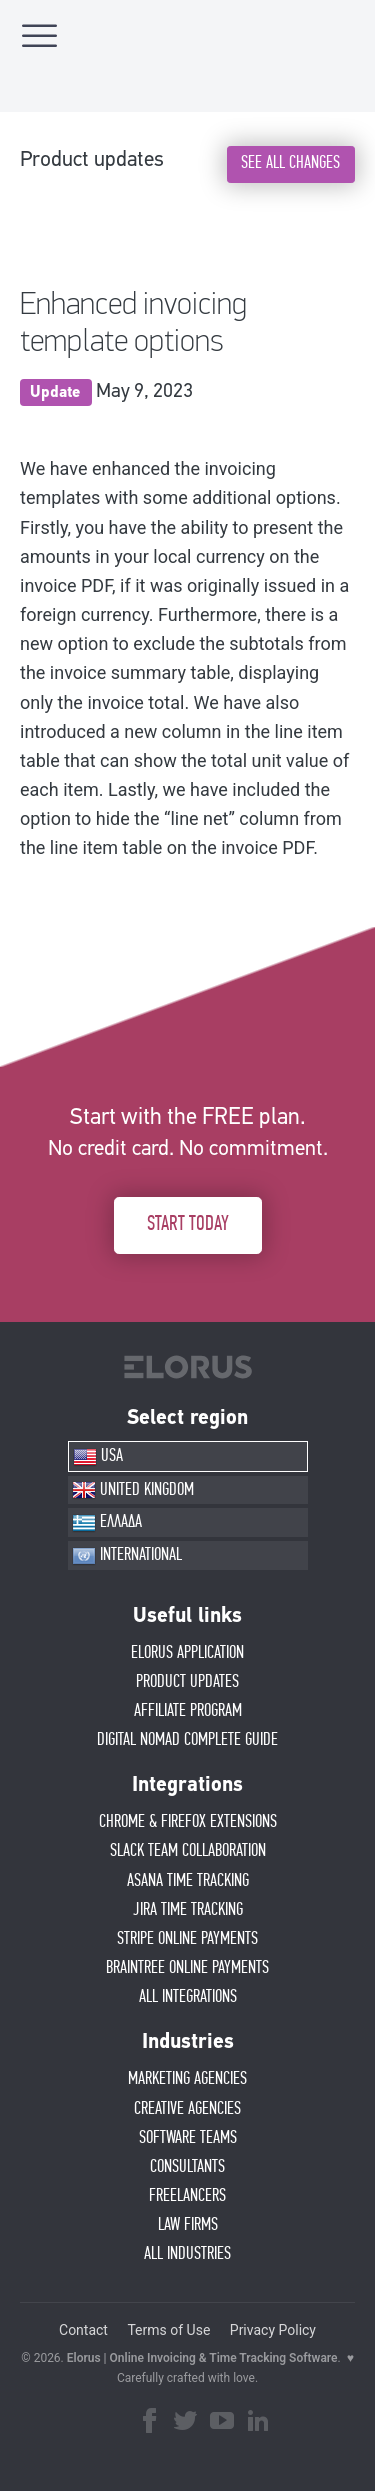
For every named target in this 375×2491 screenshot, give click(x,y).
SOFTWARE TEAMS (188, 2138)
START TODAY (188, 1224)
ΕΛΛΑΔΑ (107, 1523)
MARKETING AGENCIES (187, 2079)
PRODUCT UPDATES (187, 1682)
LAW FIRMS (188, 2225)
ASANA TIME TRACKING (188, 1881)
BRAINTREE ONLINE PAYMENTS (187, 1968)
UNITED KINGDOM (133, 1490)
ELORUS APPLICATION (187, 1653)
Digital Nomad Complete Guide (187, 1740)
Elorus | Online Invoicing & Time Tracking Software (202, 2358)
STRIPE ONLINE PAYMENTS (187, 1939)
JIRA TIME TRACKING (188, 1910)
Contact (83, 2330)
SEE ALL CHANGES (290, 163)
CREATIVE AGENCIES (187, 2109)
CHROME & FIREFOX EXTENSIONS (188, 1822)
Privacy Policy (273, 2330)
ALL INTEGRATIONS (188, 1997)
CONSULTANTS (187, 2167)
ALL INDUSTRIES (187, 2254)
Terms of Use (168, 2330)
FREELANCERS (187, 2196)
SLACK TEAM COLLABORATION (188, 1851)
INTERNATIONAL (127, 1556)
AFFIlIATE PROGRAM (188, 1711)
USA (98, 1457)
